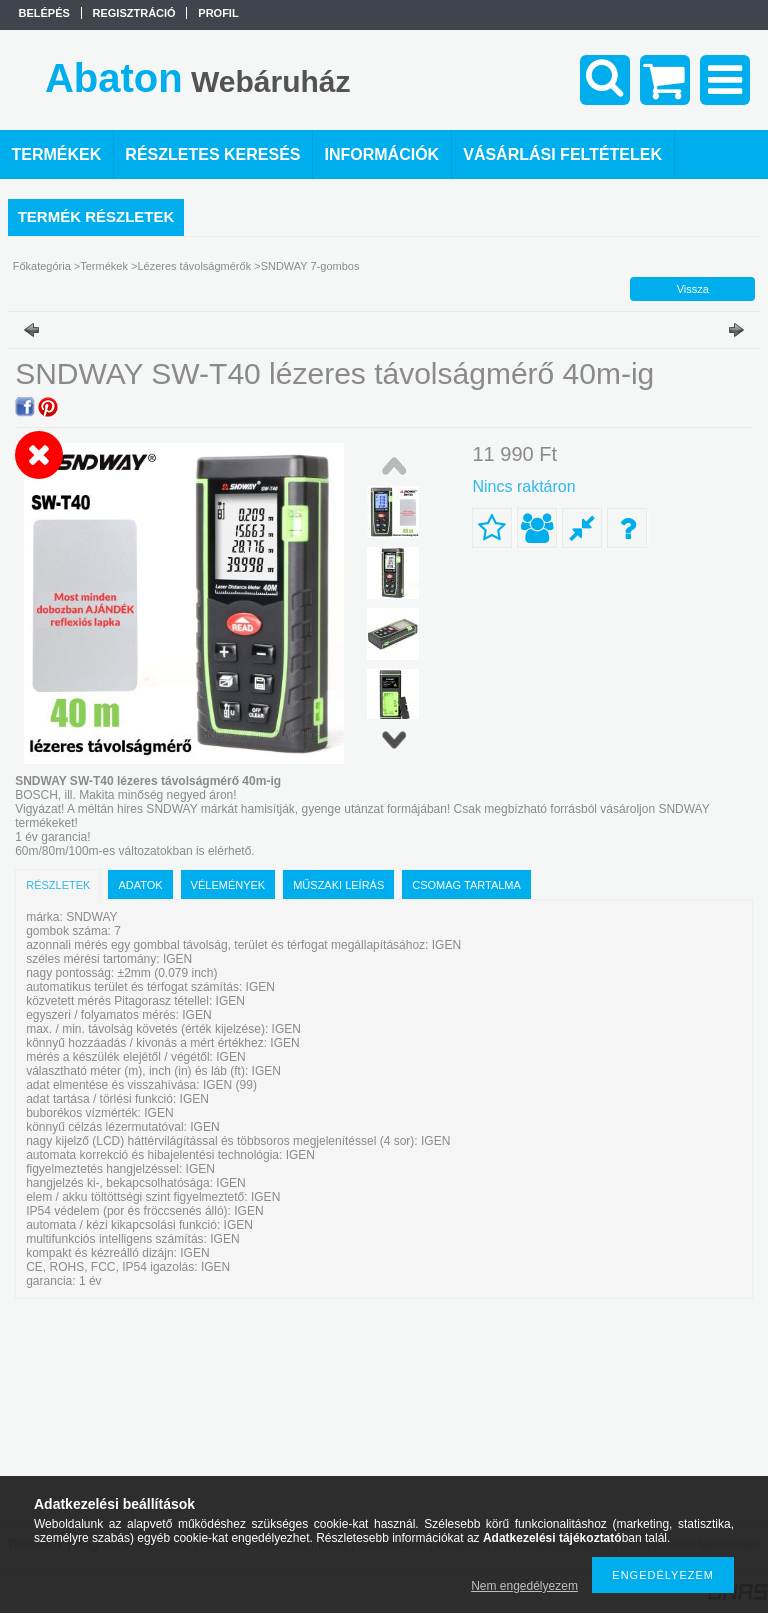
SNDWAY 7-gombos (310, 266)
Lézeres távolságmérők (194, 266)
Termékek (104, 266)
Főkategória (42, 266)
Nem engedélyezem (524, 1586)
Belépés (44, 13)
